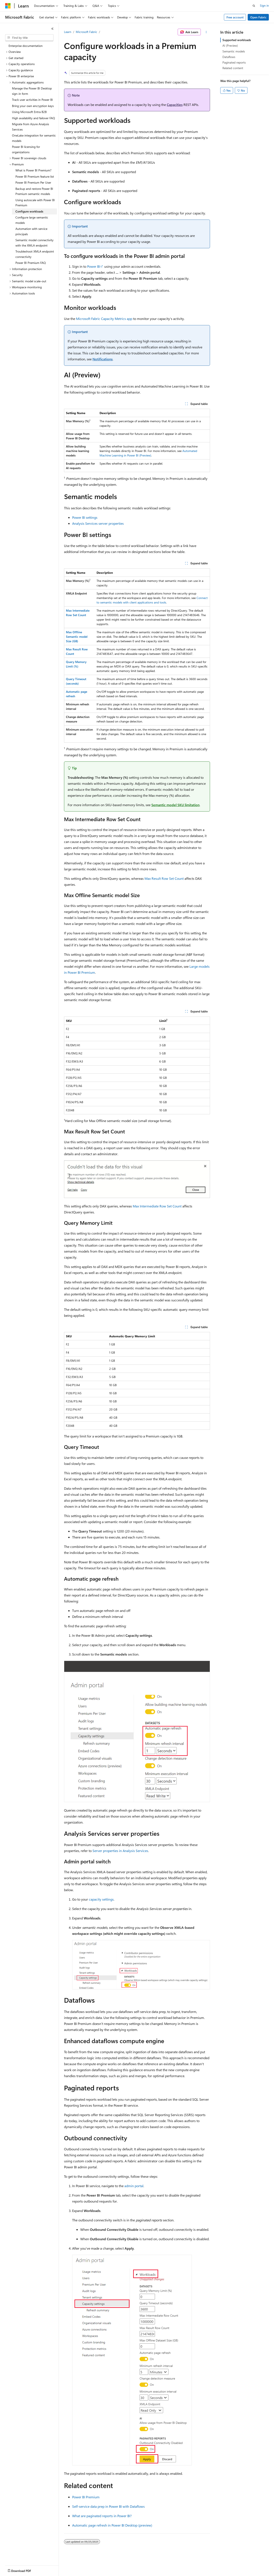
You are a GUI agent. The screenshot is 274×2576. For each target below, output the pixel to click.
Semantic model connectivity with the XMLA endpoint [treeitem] (34, 242)
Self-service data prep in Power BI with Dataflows (108, 2506)
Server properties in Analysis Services (120, 1850)
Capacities (175, 104)
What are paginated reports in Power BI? (102, 2516)
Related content (232, 68)
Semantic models (233, 51)
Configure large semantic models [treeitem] (31, 220)
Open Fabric (258, 17)
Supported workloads (236, 40)
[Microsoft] (8, 6)
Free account (235, 17)
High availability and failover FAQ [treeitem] (33, 118)
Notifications (102, 359)
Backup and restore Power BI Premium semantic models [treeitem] (34, 191)
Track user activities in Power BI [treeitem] (32, 100)
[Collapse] (52, 29)
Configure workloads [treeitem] (29, 211)
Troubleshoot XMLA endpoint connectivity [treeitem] (34, 254)
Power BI (93, 266)
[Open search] (254, 6)
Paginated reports (234, 62)
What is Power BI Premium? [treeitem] (33, 170)
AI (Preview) (230, 45)
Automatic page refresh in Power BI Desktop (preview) (112, 2525)
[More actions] (206, 32)
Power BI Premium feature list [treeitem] (34, 176)
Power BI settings (84, 517)
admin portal (133, 2186)
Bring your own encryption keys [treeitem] (33, 106)
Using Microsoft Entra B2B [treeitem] (29, 112)
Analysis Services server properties (98, 523)
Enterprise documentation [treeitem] (26, 46)
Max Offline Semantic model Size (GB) (77, 636)
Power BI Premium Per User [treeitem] (33, 182)
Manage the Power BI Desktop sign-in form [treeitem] (32, 91)
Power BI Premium (86, 2497)
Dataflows (228, 57)
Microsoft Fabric (86, 32)
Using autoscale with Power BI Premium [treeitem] (35, 202)
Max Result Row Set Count (164, 878)
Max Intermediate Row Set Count (157, 1206)
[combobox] (29, 37)
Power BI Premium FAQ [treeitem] (30, 263)
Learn (67, 32)
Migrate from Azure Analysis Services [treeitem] (30, 126)
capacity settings (101, 1899)
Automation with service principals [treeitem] (31, 231)
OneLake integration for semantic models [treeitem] (34, 138)
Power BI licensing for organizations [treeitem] (26, 149)
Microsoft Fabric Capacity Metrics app (104, 318)
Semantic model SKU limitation (175, 805)
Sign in (264, 5)
